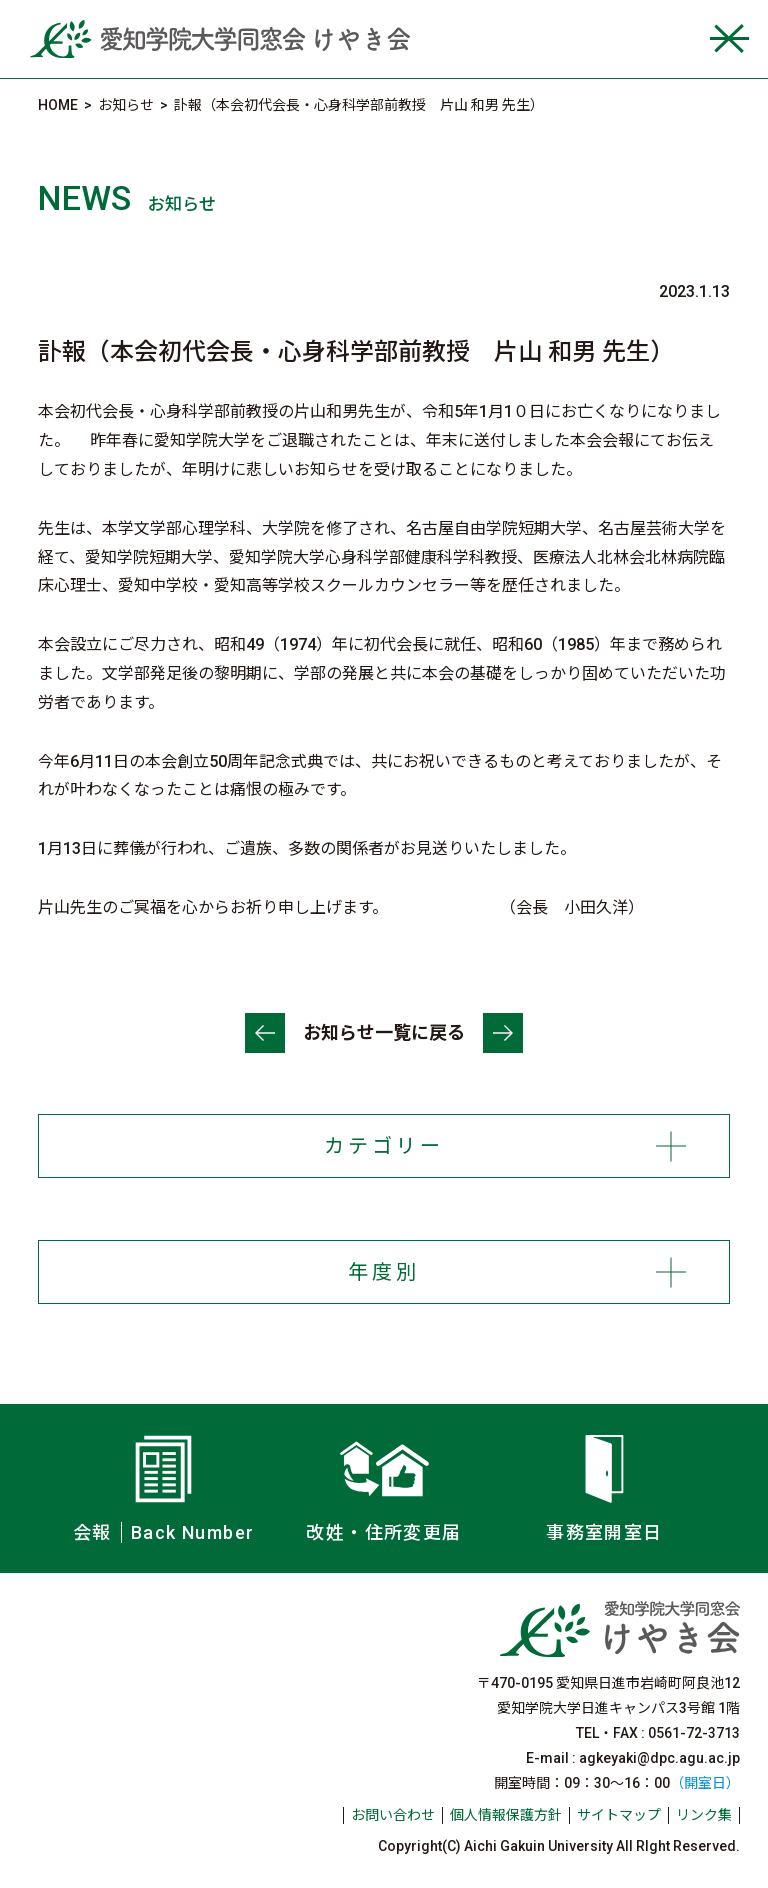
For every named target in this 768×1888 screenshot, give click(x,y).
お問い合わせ (393, 1815)
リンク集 (704, 1815)
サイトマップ (619, 1815)
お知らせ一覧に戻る (384, 1032)
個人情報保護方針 (506, 1815)
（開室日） (705, 1783)
